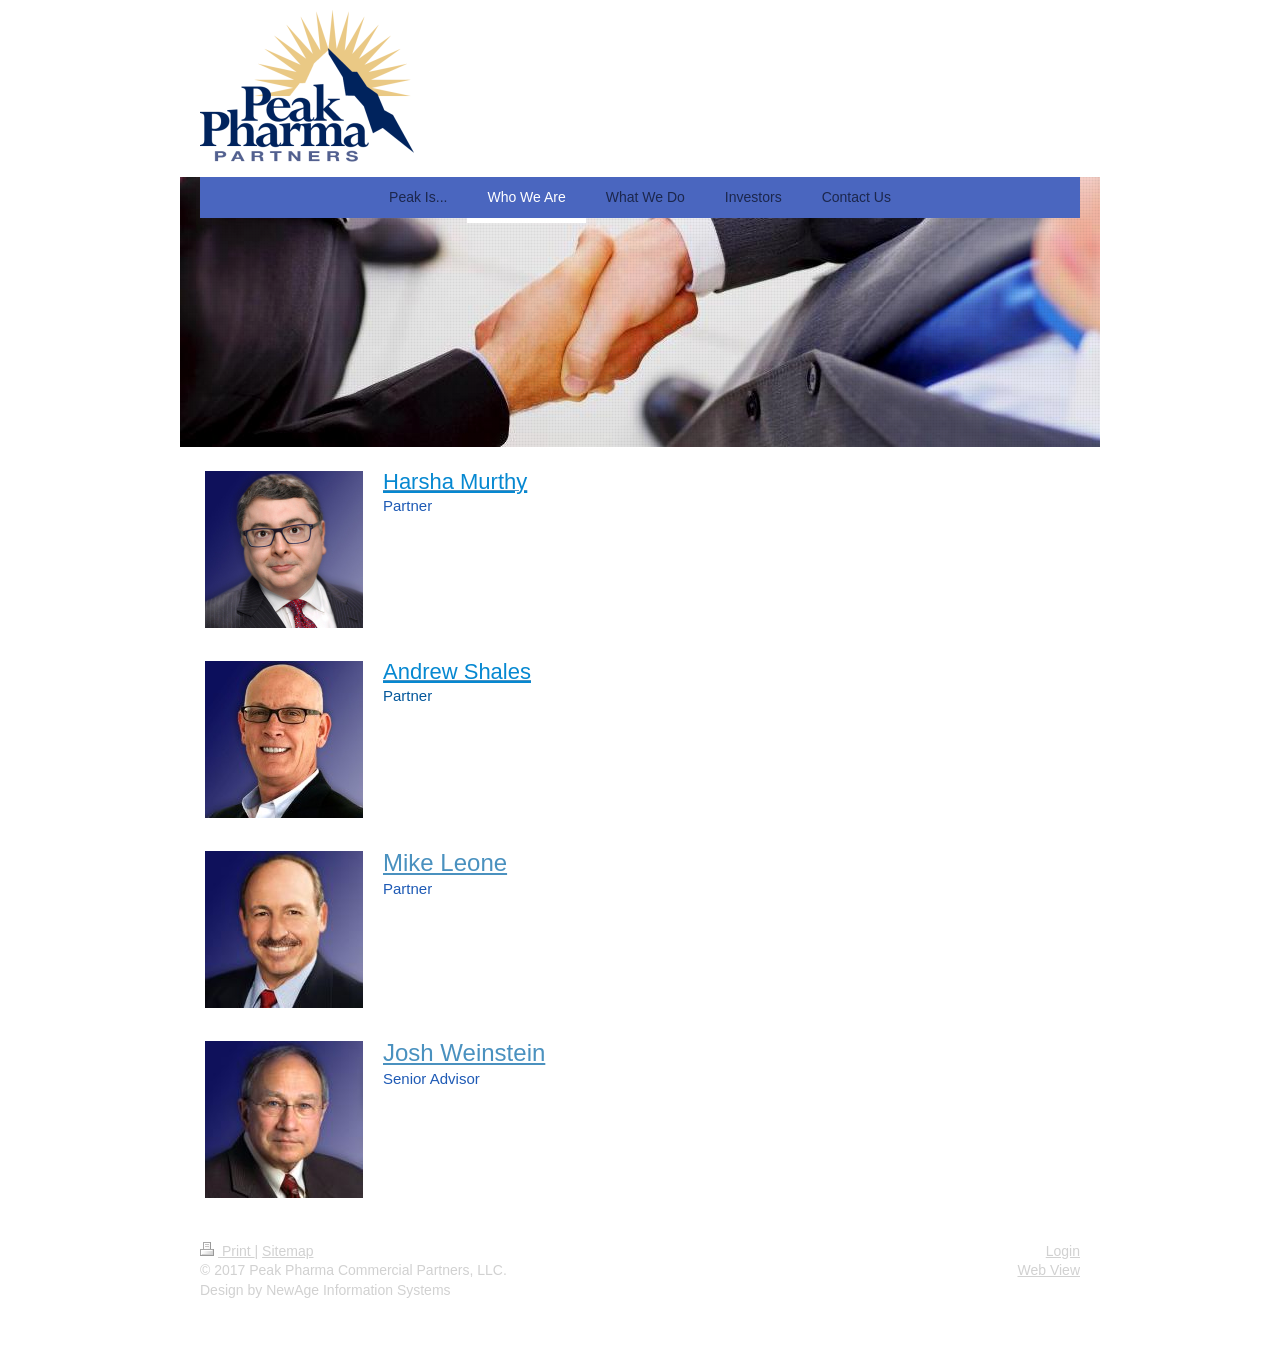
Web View (1048, 1270)
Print (227, 1251)
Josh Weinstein (464, 1052)
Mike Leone (445, 862)
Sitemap (287, 1251)
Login (1063, 1251)
